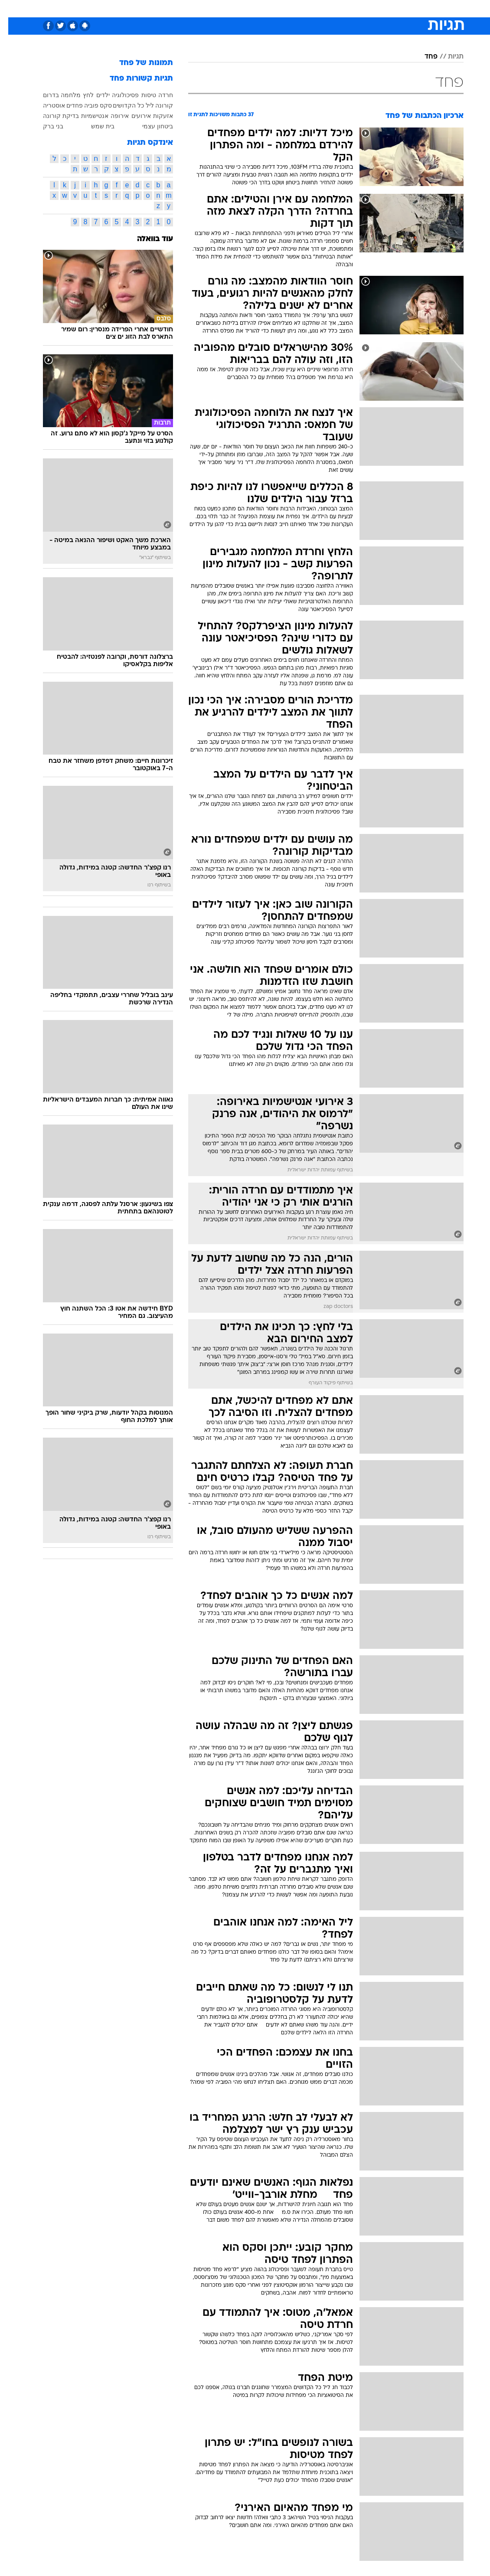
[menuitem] (378, 8)
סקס (97, 105)
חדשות (383, 8)
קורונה (156, 105)
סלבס (305, 8)
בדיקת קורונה (53, 115)
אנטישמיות (86, 115)
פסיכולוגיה (117, 95)
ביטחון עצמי (149, 126)
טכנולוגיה (178, 8)
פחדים (66, 105)
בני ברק (45, 126)
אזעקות (155, 115)
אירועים (133, 115)
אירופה (111, 115)
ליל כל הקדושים (125, 105)
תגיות (447, 56)
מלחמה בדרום (53, 95)
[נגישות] (12, 8)
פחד (422, 56)
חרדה (157, 95)
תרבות (330, 8)
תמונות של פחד (138, 63)
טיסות (140, 95)
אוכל (261, 8)
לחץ (80, 95)
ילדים (94, 95)
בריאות (236, 8)
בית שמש (94, 126)
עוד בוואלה (147, 239)
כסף (282, 8)
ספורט (356, 8)
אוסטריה (46, 105)
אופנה (149, 8)
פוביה (83, 105)
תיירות (208, 8)
